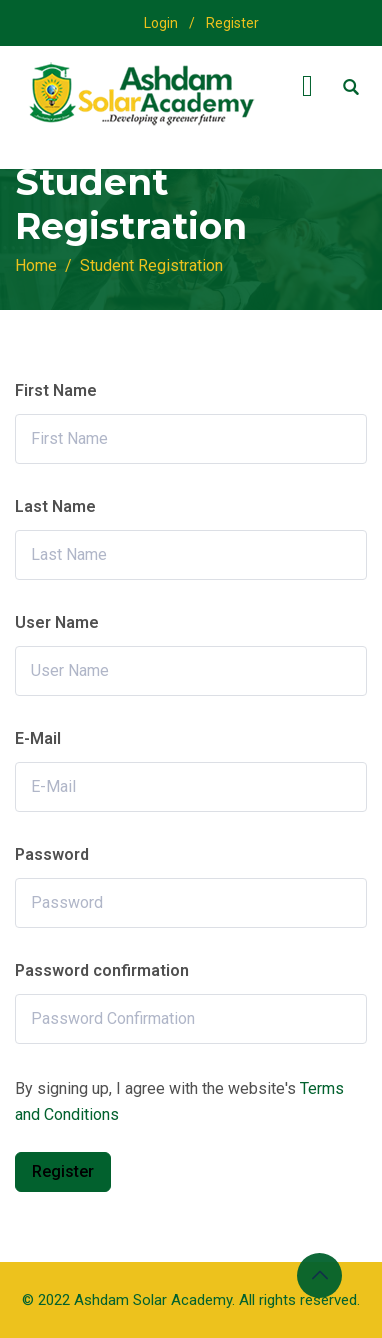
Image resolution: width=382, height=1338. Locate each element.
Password (52, 854)
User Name (57, 622)
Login (161, 23)
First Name (56, 390)
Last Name (55, 506)
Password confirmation (102, 970)
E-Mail (38, 738)
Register (232, 23)
